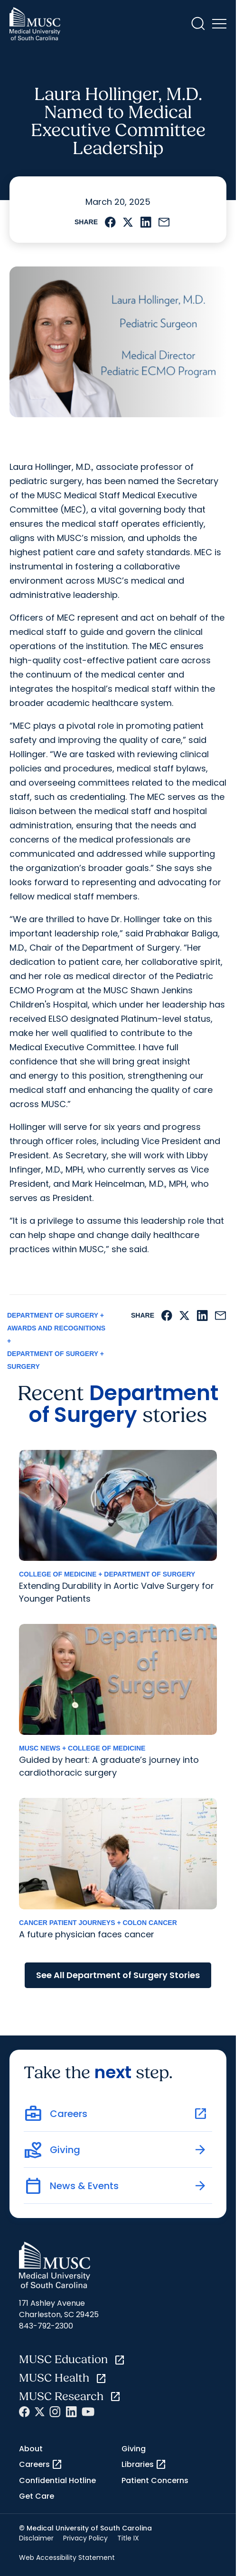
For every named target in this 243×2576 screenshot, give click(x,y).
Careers (41, 2464)
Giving (134, 2448)
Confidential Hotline (57, 2480)
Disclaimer (36, 2538)
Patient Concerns (155, 2480)
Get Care (36, 2496)
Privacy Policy (85, 2538)
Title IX (128, 2538)
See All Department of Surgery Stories (118, 1975)
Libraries (144, 2464)
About (31, 2448)
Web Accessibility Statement (67, 2557)
